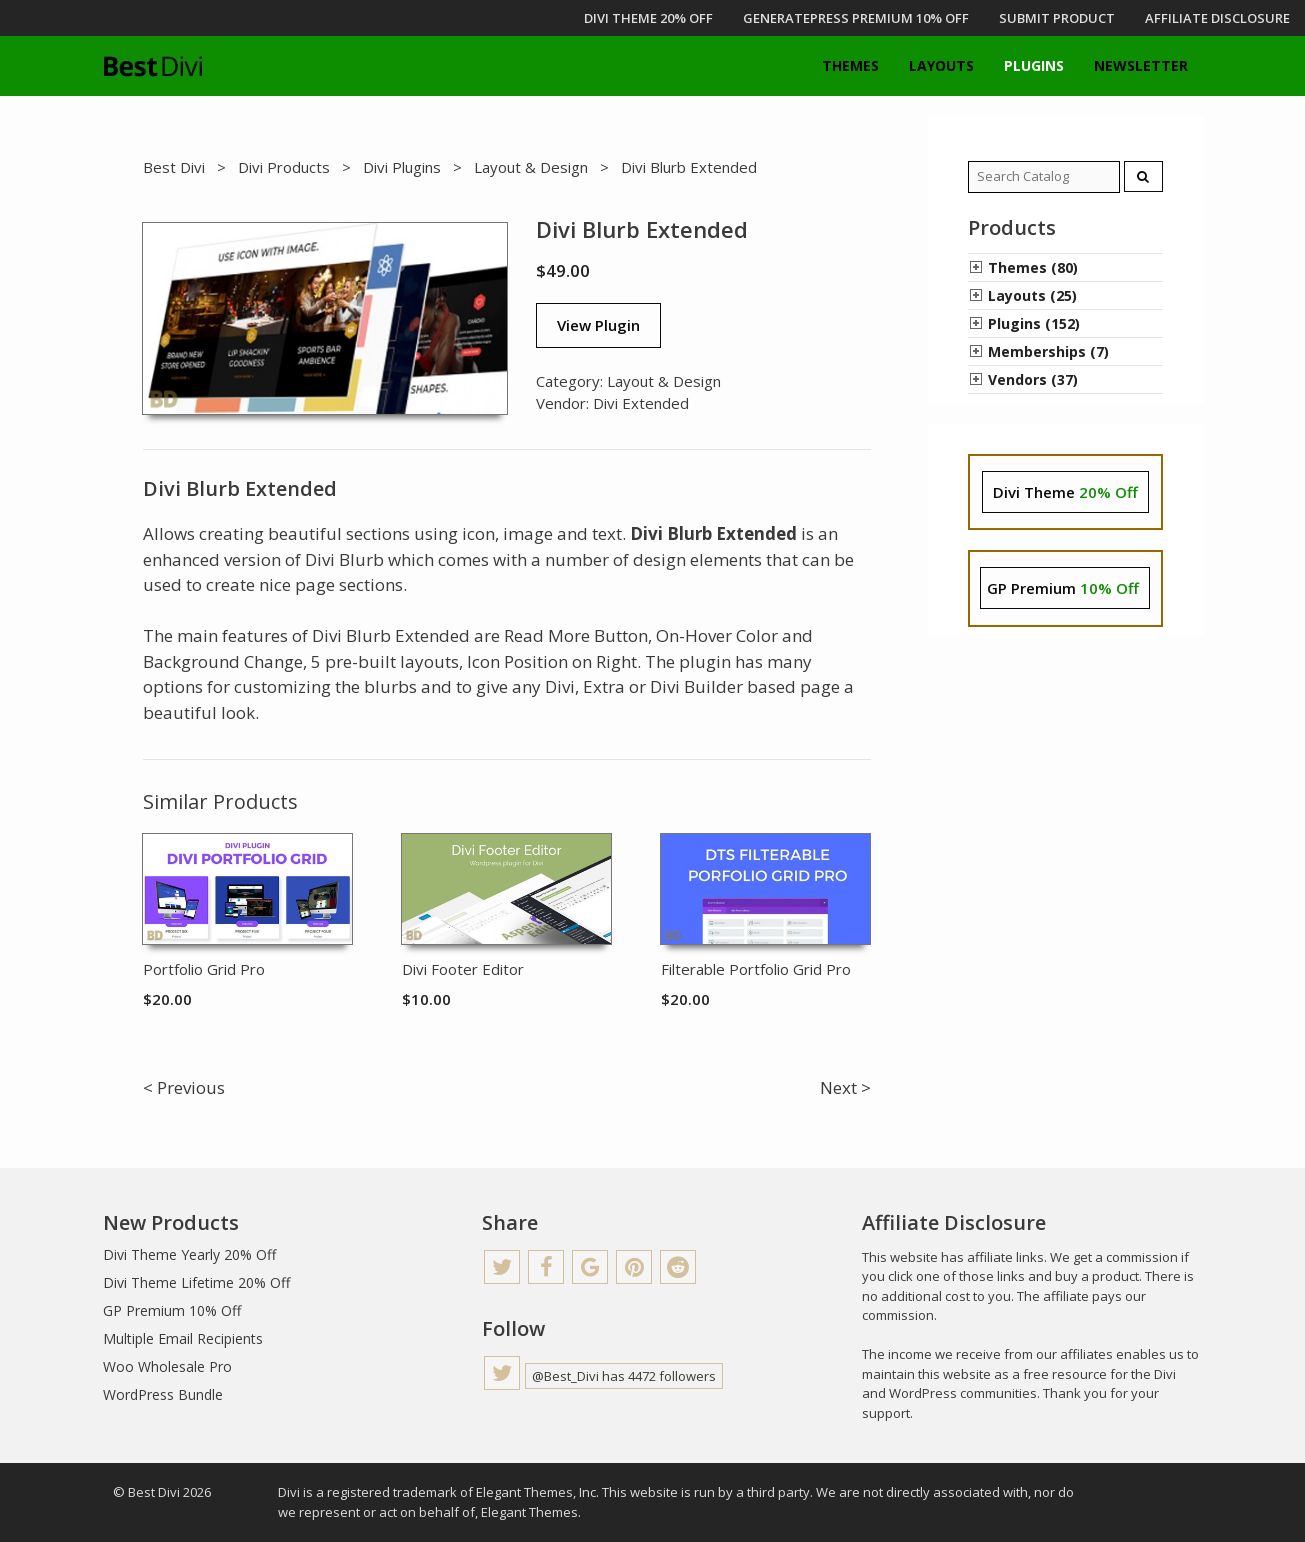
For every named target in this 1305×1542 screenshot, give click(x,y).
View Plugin (598, 325)
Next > (845, 1087)
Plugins (1034, 65)
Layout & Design (531, 167)
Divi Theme (1065, 492)
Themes (850, 65)
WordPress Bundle (163, 1394)
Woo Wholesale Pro (167, 1366)
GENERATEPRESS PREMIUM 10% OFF (856, 18)
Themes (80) (1033, 267)
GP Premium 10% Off (172, 1310)
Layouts (941, 65)
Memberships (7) (1048, 351)
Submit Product (1057, 18)
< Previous (184, 1087)
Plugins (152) (1034, 323)
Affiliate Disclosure (1217, 18)
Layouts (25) (1032, 295)
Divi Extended (641, 403)
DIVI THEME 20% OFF (648, 18)
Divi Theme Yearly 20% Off (189, 1254)
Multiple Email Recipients (183, 1338)
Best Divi (174, 167)
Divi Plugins (402, 167)
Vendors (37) (1033, 379)
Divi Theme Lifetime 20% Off (196, 1282)
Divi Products (284, 167)
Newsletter (1141, 65)
